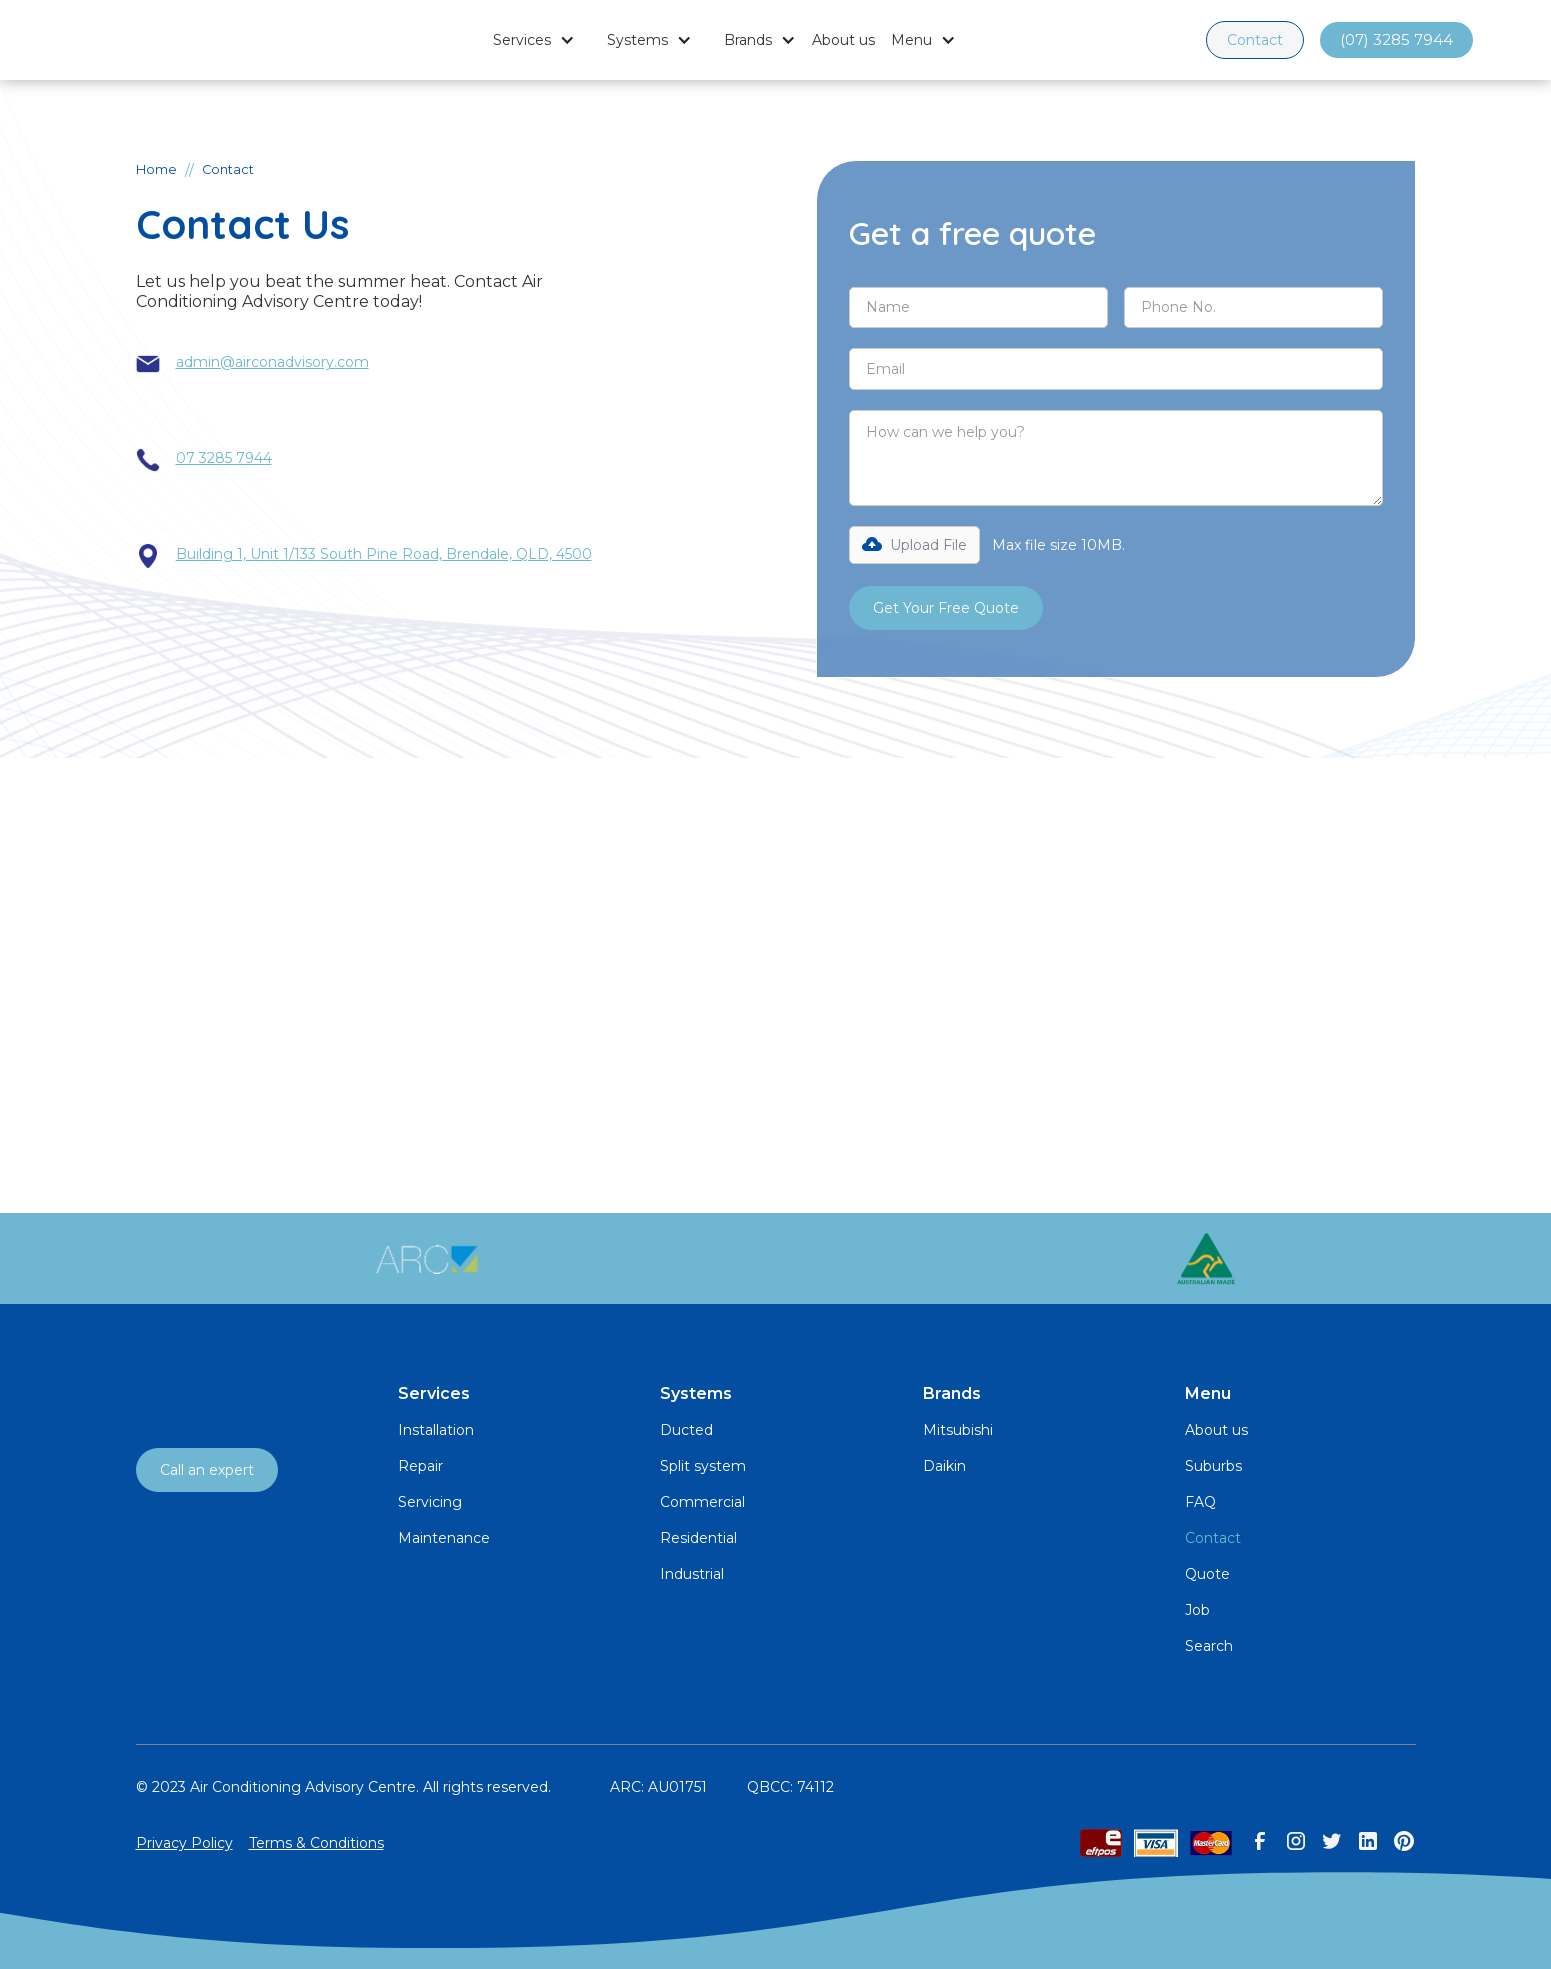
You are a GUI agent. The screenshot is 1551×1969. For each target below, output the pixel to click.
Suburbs (1213, 1466)
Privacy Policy (184, 1843)
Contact (1255, 40)
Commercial (702, 1502)
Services (522, 40)
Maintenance (444, 1538)
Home (156, 169)
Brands (748, 40)
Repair (420, 1466)
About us (843, 40)
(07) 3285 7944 (1396, 39)
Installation (436, 1430)
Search (1209, 1646)
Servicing (430, 1502)
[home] (168, 40)
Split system (703, 1466)
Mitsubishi (958, 1430)
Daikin (944, 1466)
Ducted (686, 1430)
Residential (698, 1538)
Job (1197, 1610)
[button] (534, 40)
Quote (1207, 1574)
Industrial (692, 1574)
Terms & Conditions (316, 1843)
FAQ (1200, 1502)
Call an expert (207, 1470)
